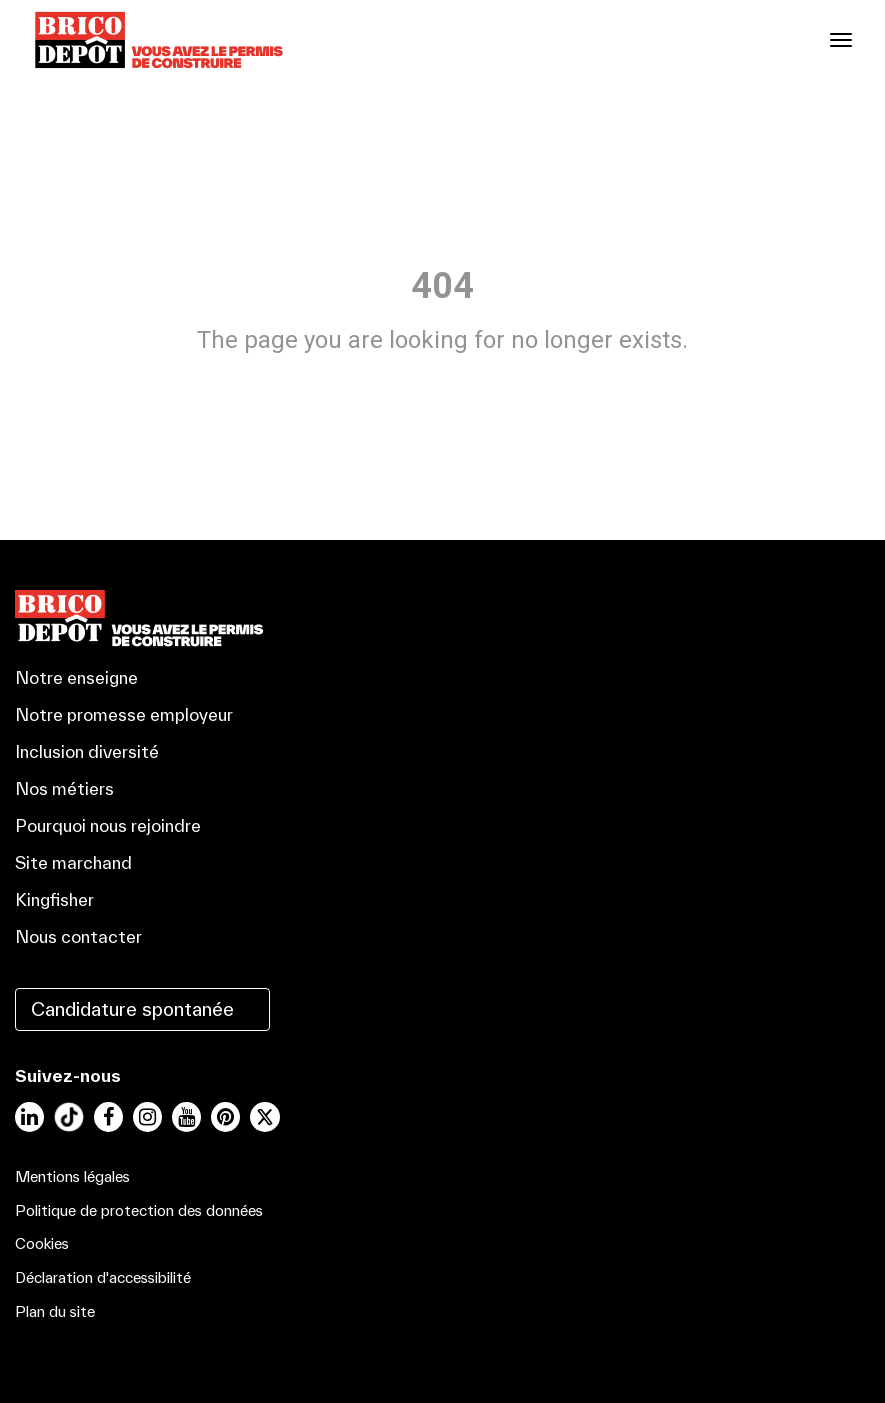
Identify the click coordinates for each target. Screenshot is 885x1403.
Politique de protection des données (139, 1210)
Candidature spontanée (132, 1009)
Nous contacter (78, 936)
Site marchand (73, 862)
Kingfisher (54, 899)
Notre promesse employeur (124, 714)
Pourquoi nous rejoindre (108, 825)
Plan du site (55, 1311)
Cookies (42, 1243)
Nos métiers (64, 788)
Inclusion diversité (87, 751)
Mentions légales (72, 1176)
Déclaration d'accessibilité (103, 1277)
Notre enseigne (76, 677)
